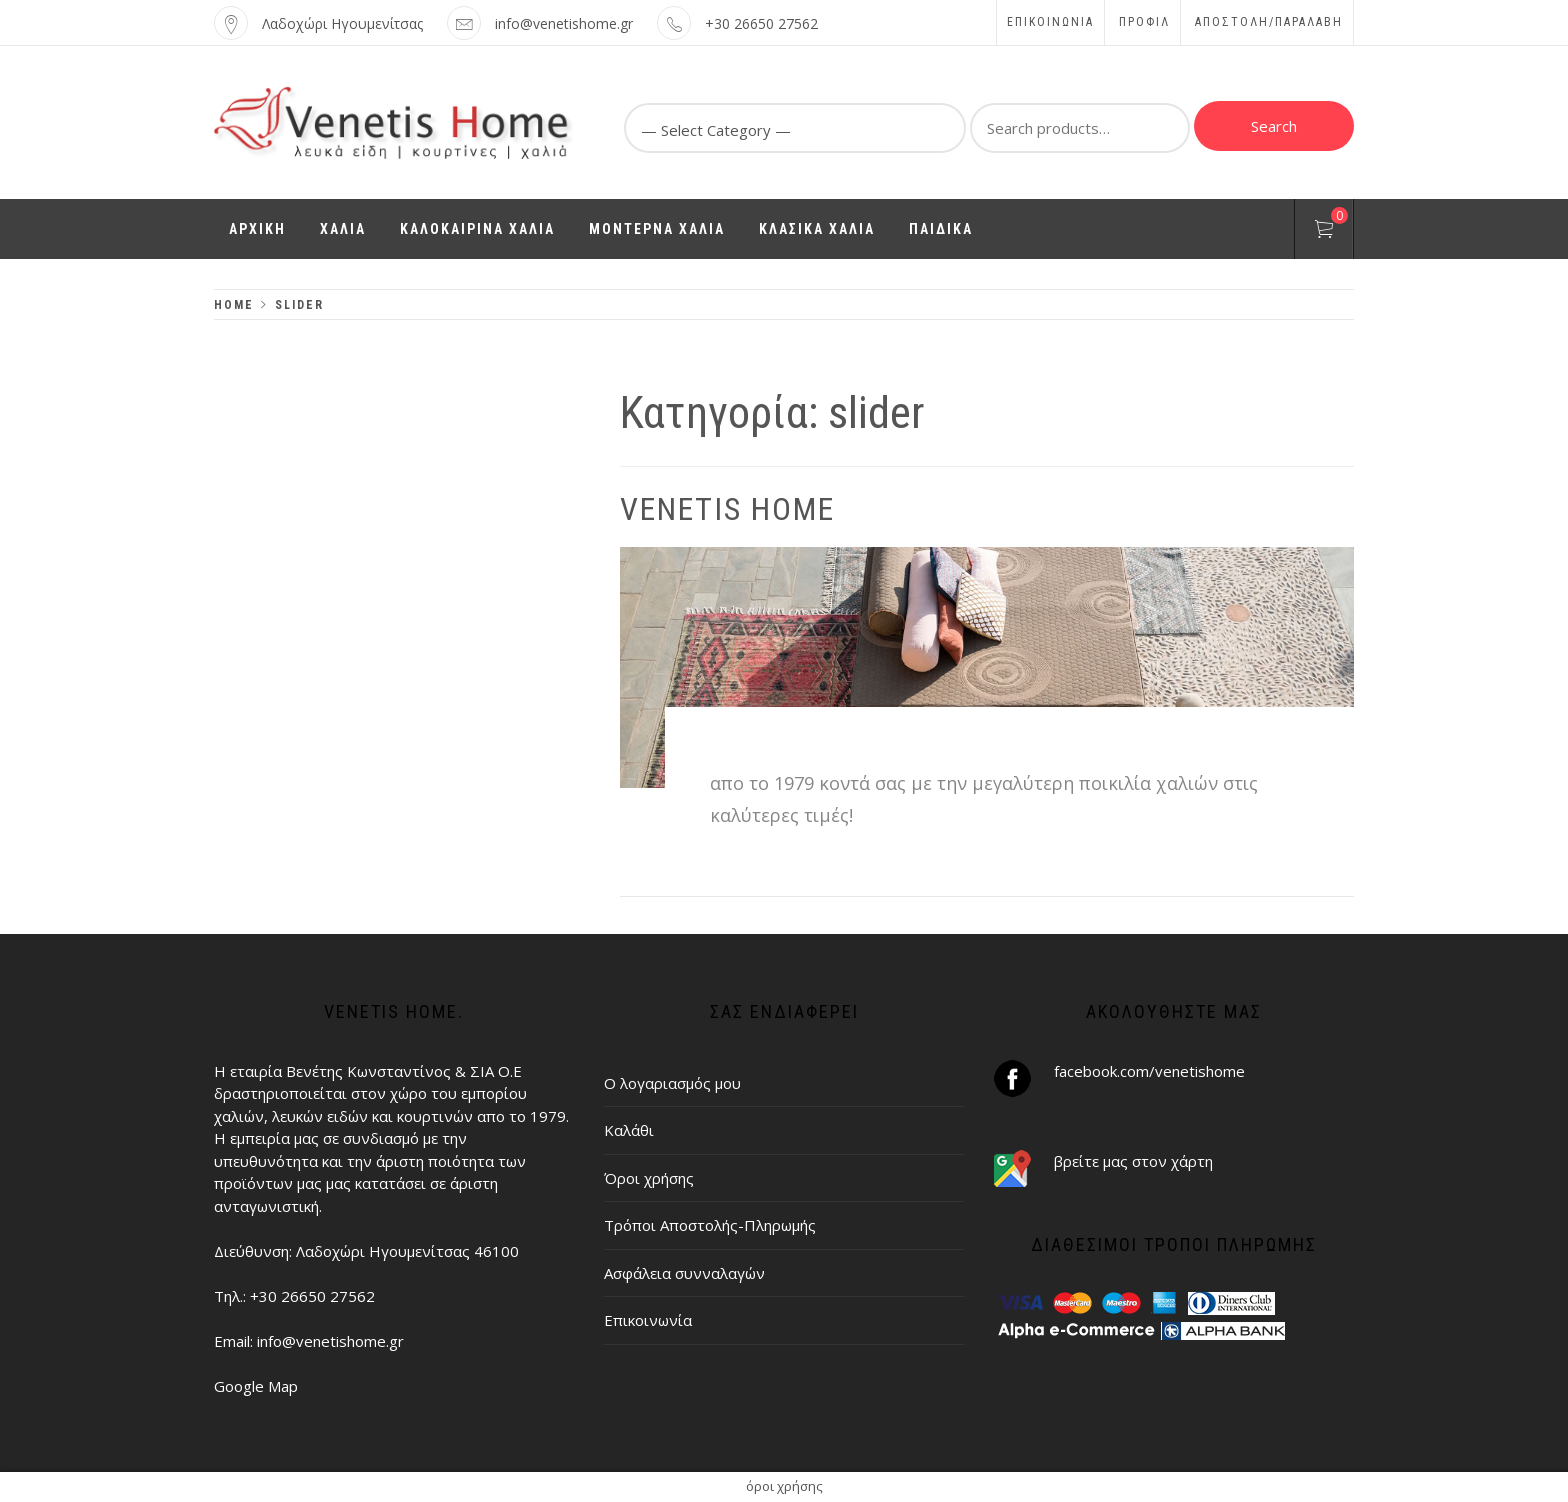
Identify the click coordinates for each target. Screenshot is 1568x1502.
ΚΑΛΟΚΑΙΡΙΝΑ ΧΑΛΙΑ (477, 229)
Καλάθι (629, 1130)
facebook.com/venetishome (1149, 1071)
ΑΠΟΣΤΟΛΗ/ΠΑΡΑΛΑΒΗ (1269, 22)
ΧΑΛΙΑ (343, 229)
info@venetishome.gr (564, 23)
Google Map (256, 1386)
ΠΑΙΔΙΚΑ (941, 229)
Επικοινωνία (1050, 22)
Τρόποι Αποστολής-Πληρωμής (710, 1225)
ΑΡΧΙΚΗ (257, 229)
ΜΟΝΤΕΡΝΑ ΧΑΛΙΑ (657, 229)
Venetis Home (727, 509)
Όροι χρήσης (649, 1178)
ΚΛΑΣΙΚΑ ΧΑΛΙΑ (817, 229)
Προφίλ (1144, 22)
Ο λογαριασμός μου (672, 1083)
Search (1274, 126)
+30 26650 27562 (761, 23)
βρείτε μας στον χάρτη (1133, 1161)
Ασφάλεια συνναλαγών (684, 1273)
